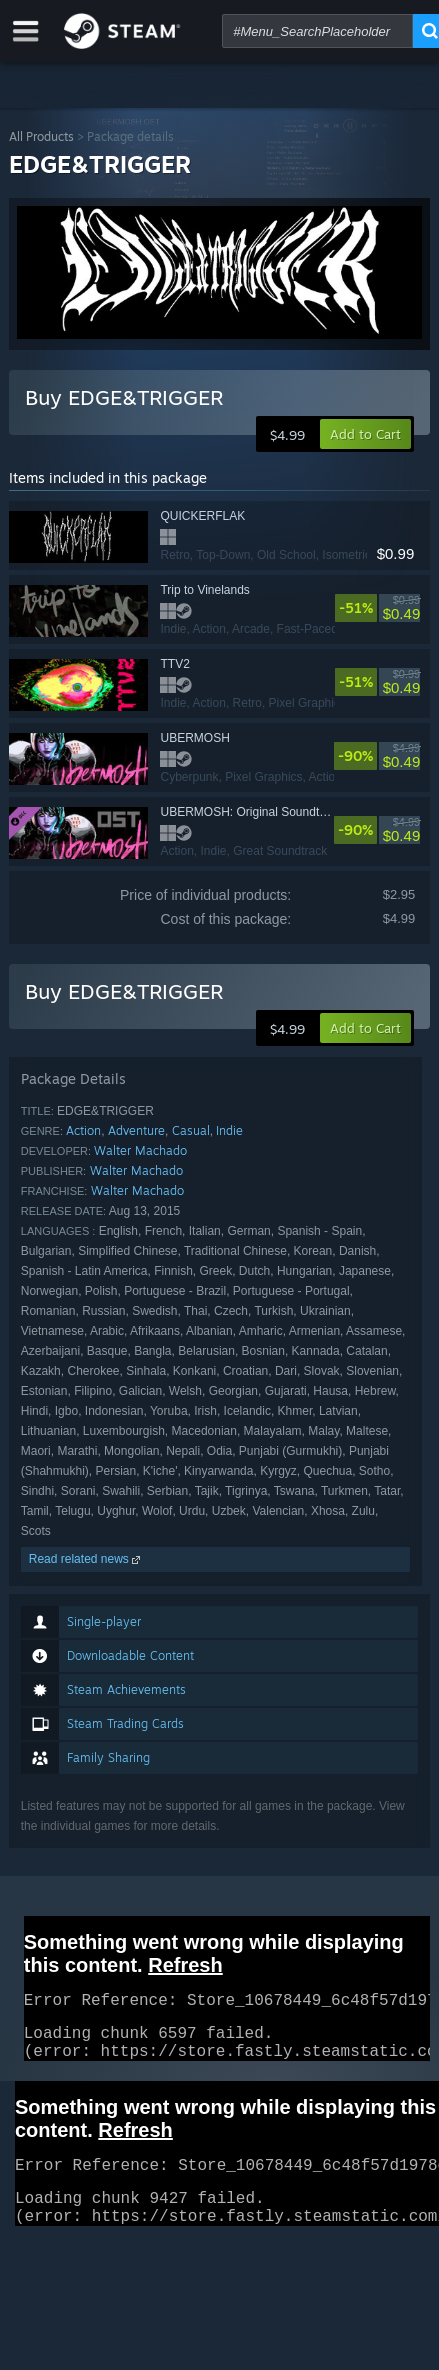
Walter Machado (140, 1150)
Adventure (136, 1130)
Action (83, 1130)
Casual (191, 1130)
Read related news (86, 1559)
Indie (229, 1130)
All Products (41, 136)
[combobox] (317, 31)
